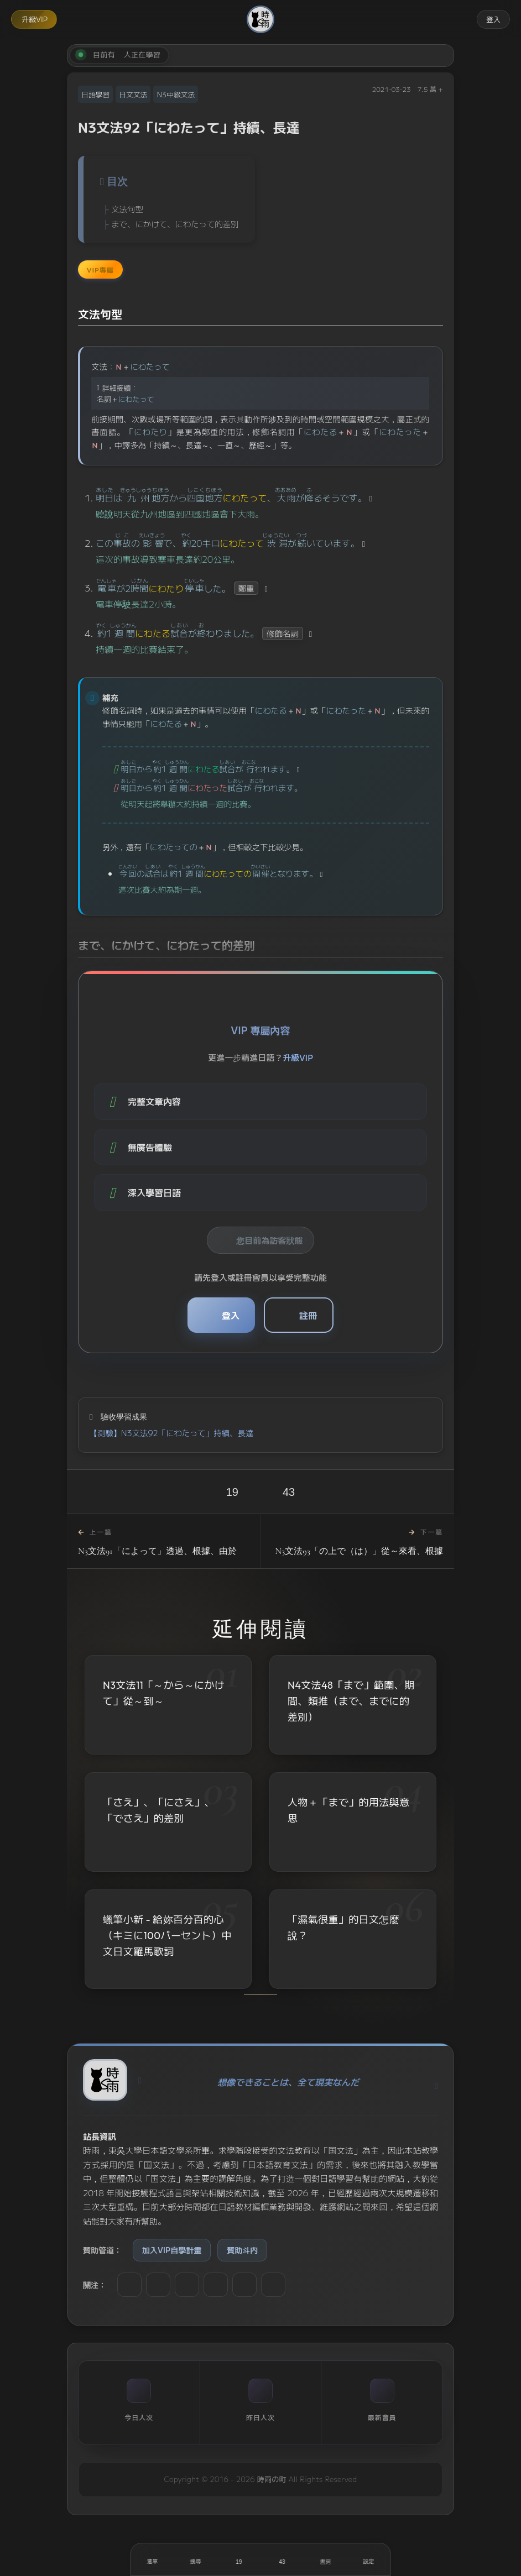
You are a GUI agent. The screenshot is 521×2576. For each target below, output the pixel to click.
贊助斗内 (242, 2249)
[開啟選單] (152, 2559)
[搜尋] (195, 2559)
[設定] (368, 2559)
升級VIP (35, 19)
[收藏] (282, 2559)
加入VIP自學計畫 (171, 2249)
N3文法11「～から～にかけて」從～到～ (164, 1693)
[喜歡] (238, 2559)
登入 (493, 19)
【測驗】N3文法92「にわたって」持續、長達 (171, 1432)
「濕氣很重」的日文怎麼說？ (343, 1932)
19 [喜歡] (232, 1492)
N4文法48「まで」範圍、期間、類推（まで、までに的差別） (351, 1701)
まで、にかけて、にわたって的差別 (174, 223)
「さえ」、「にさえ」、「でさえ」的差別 (159, 1811)
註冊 (308, 1315)
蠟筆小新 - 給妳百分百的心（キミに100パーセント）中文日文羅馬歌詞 (167, 1938)
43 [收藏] (289, 1492)
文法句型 (127, 208)
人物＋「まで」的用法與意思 (348, 1812)
